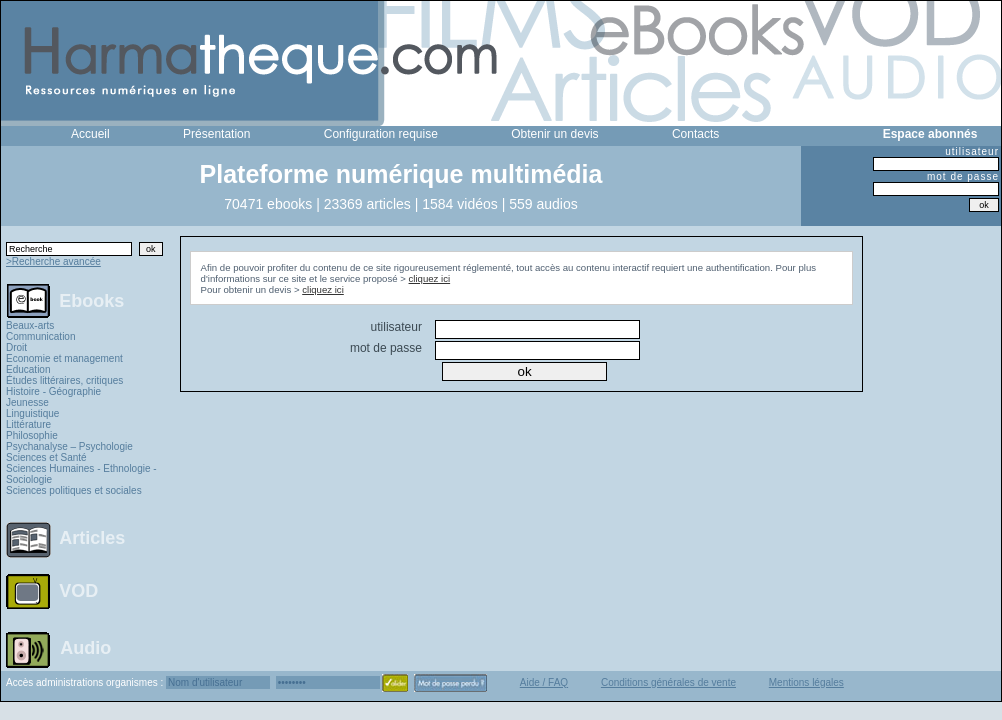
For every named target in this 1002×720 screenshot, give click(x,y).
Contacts (695, 134)
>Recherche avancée (53, 261)
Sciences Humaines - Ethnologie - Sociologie (81, 474)
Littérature (28, 424)
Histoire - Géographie (53, 391)
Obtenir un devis (554, 134)
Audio (85, 647)
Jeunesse (27, 402)
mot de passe (963, 176)
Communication (40, 336)
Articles (92, 538)
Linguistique (32, 413)
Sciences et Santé (46, 457)
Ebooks (91, 300)
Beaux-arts (30, 325)
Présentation (216, 134)
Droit (16, 347)
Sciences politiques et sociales (74, 490)
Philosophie (32, 435)
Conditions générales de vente (668, 682)
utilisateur (972, 151)
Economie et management (64, 358)
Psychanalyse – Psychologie (69, 446)
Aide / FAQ (544, 682)
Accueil (90, 134)
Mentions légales (806, 682)
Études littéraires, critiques (64, 380)
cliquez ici (430, 278)
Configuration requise (381, 134)
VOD (78, 591)
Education (28, 369)
